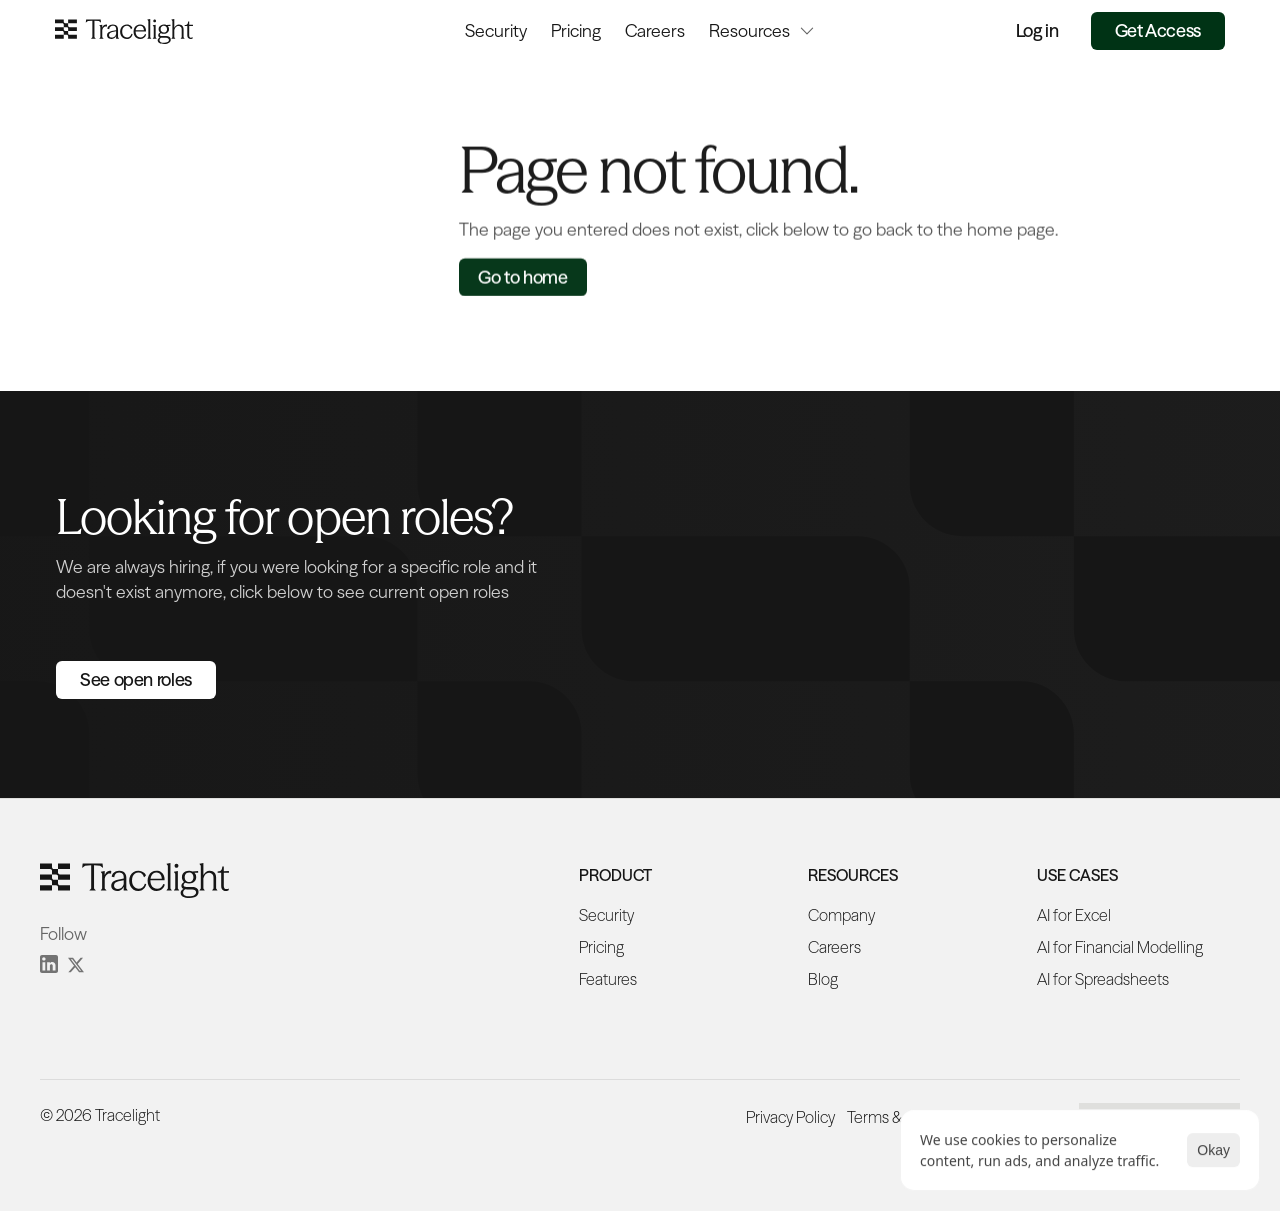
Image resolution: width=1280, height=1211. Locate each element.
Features (608, 979)
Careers (655, 30)
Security (496, 30)
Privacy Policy (790, 1117)
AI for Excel (1074, 915)
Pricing (576, 30)
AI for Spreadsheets (1103, 979)
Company (841, 915)
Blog (823, 979)
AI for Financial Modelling (1120, 947)
